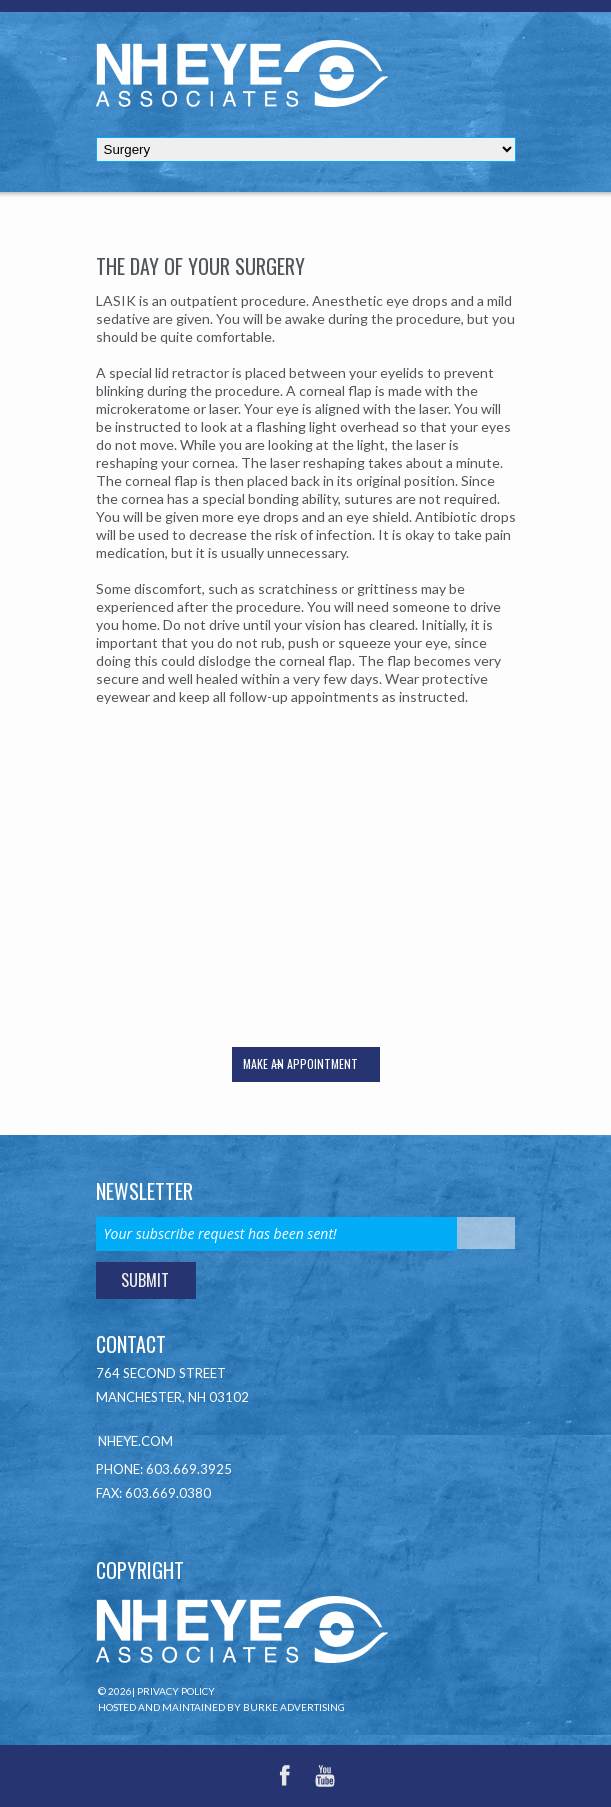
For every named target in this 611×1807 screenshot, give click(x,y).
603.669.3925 (189, 1469)
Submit (145, 1280)
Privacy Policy (176, 1691)
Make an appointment (300, 1063)
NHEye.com (135, 1441)
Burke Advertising (294, 1707)
